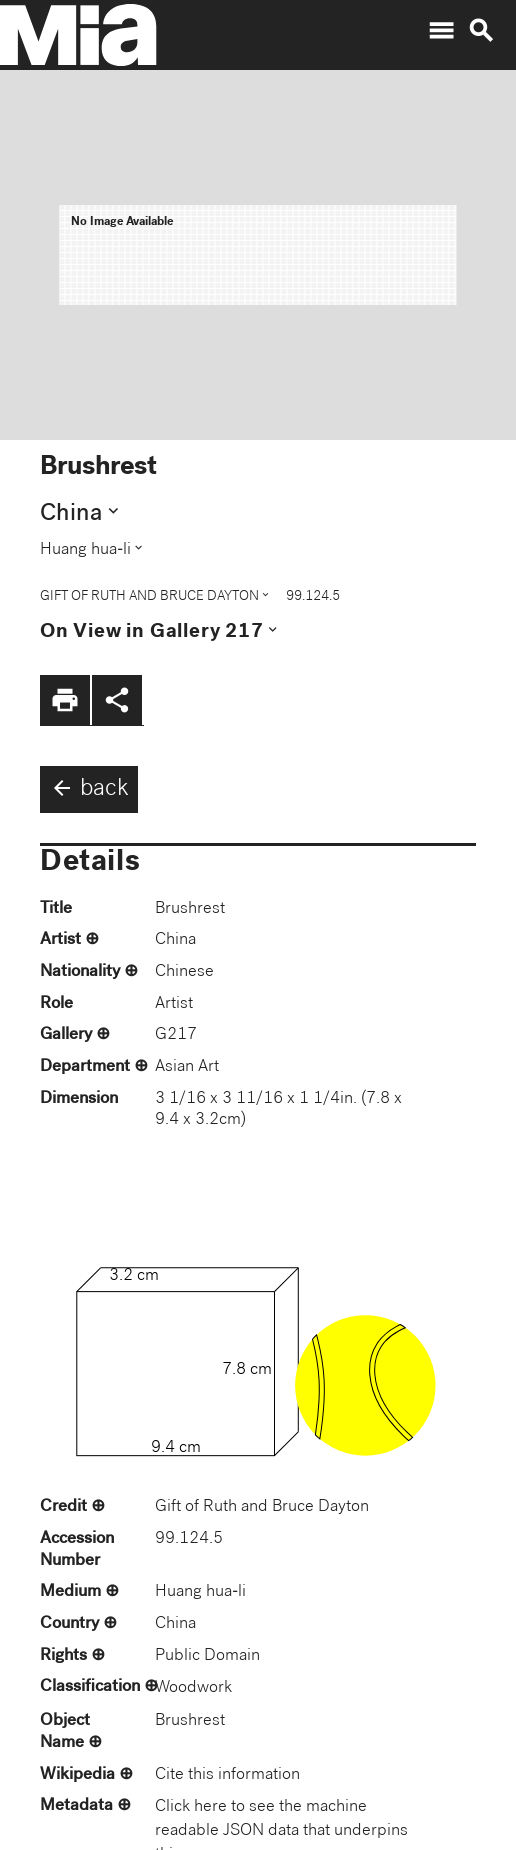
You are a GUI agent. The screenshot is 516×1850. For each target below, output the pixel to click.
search (481, 31)
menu (441, 31)
